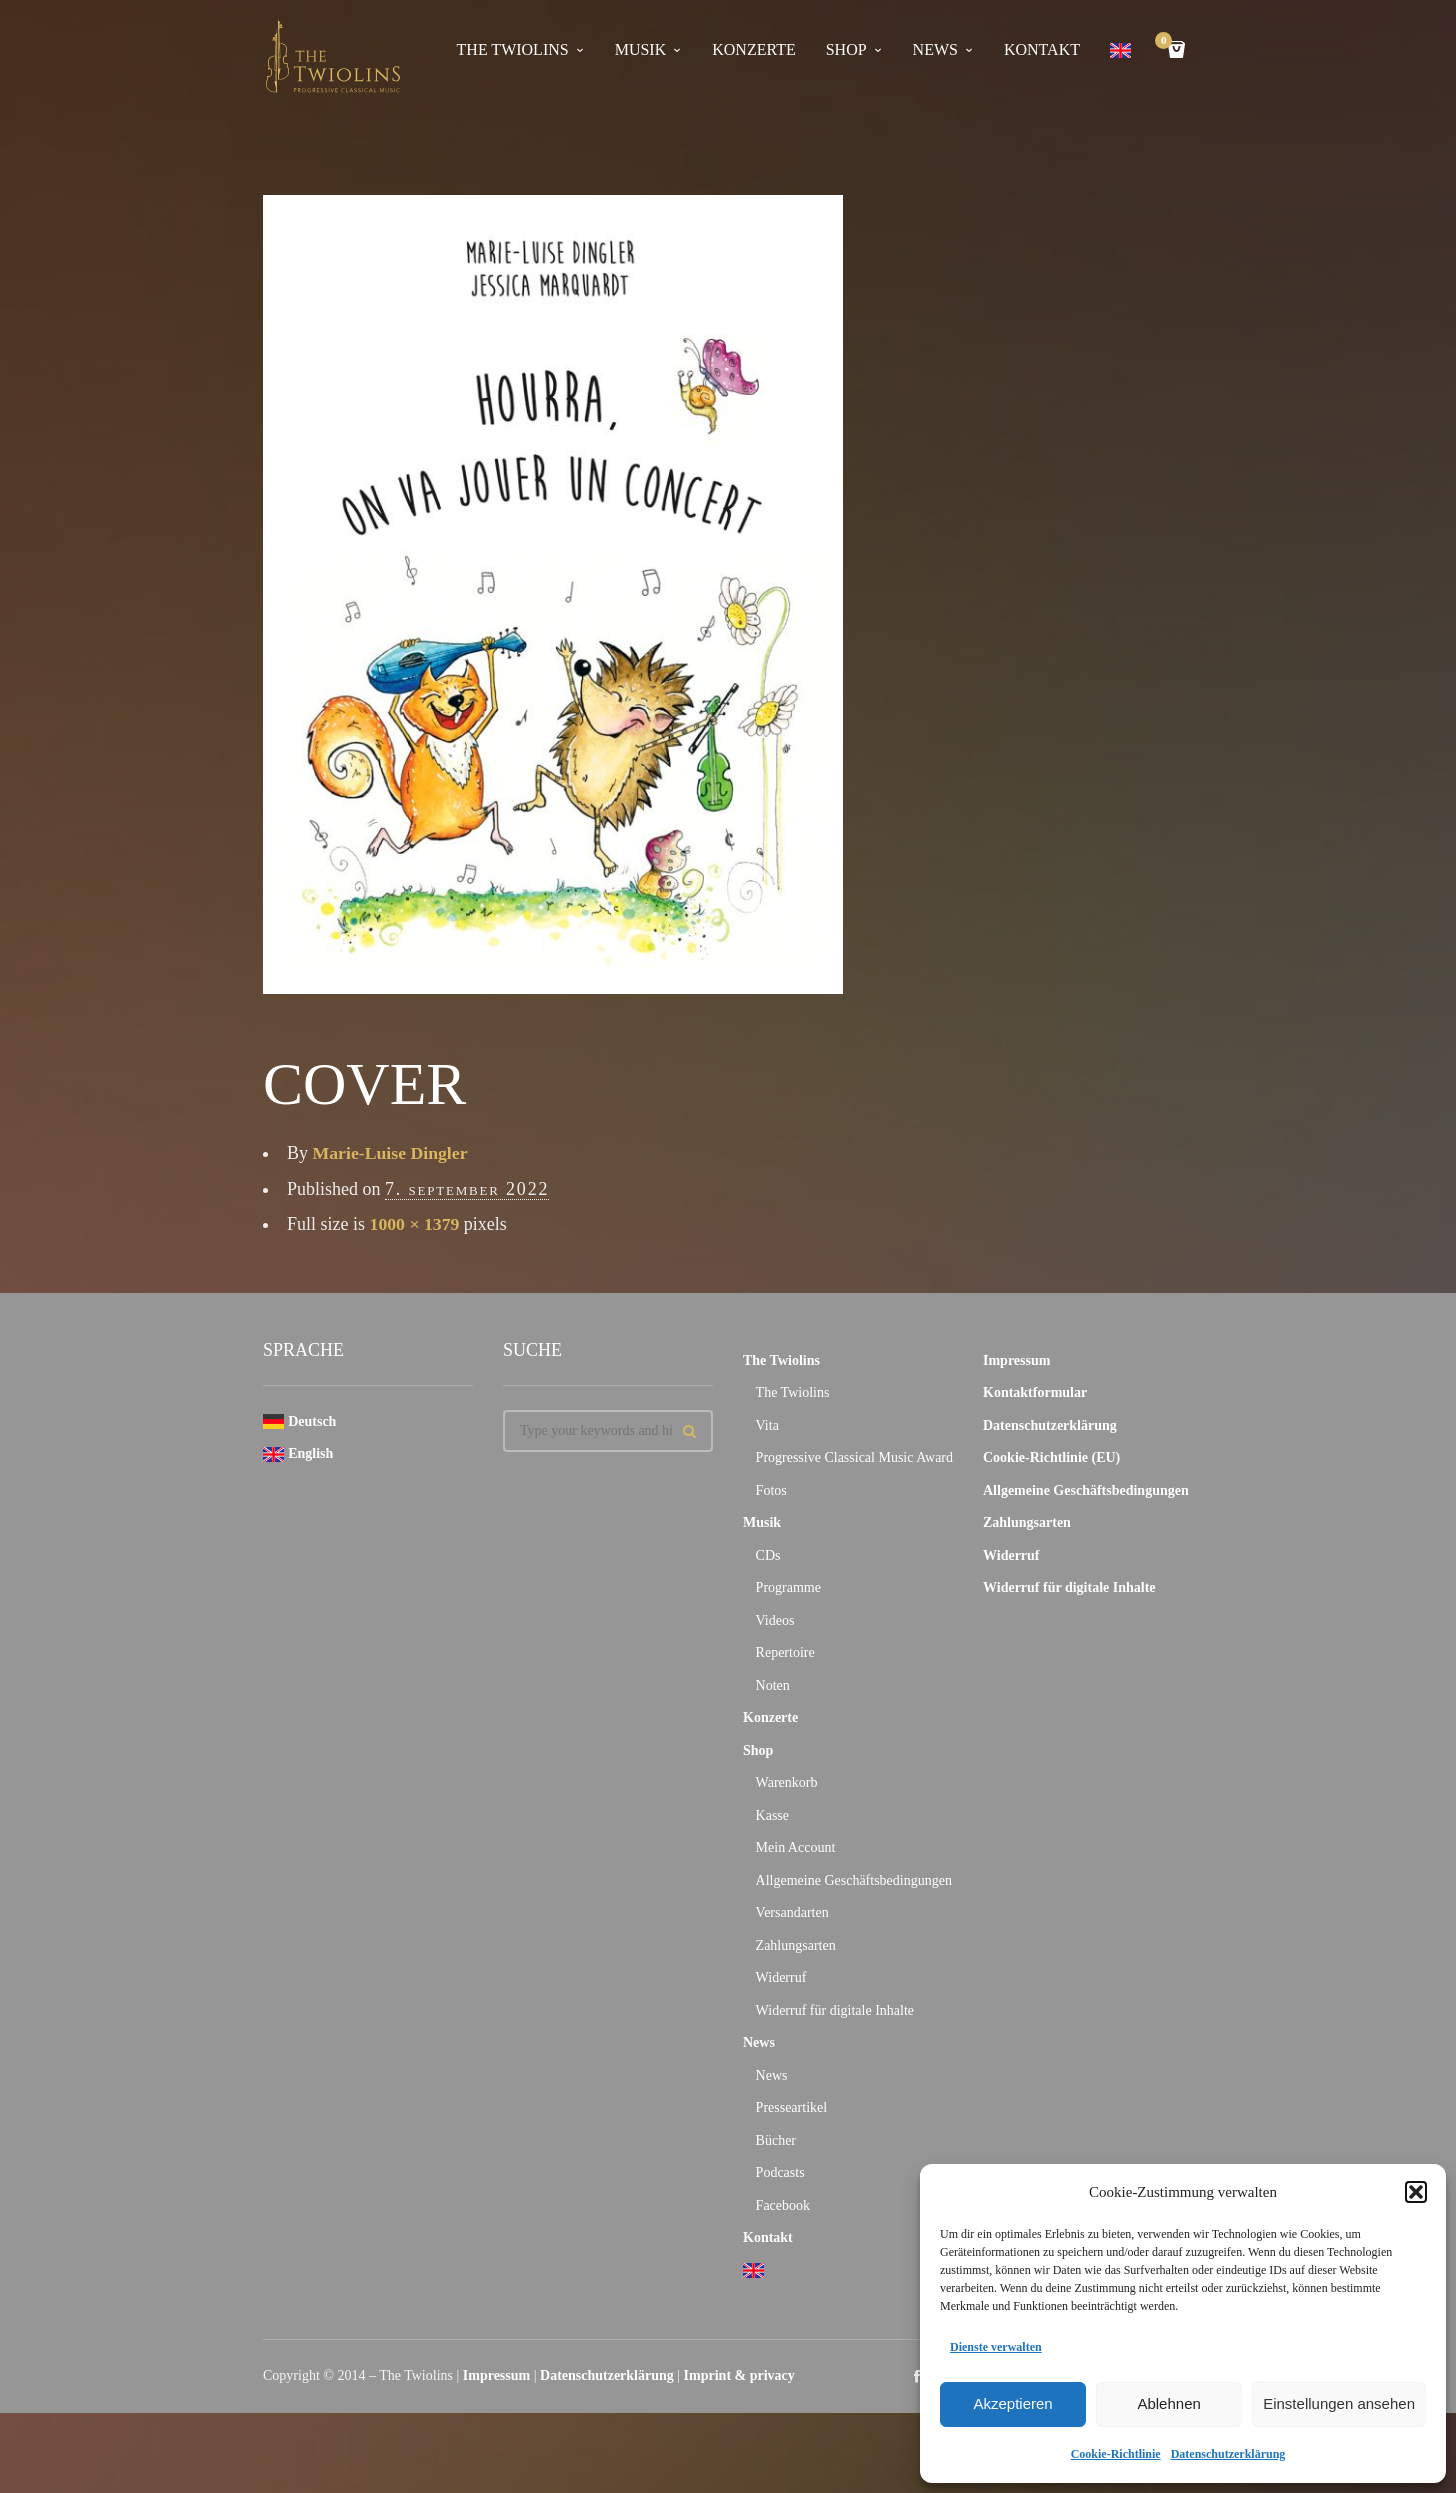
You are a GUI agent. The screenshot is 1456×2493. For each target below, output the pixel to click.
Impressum (1016, 1360)
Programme (788, 1587)
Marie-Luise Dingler (391, 1153)
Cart (1167, 42)
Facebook (783, 2205)
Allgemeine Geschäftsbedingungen (854, 1880)
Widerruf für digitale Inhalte (835, 2010)
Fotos (771, 1490)
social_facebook (917, 2376)
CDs (768, 1555)
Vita (767, 1425)
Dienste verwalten (996, 2347)
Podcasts (780, 2172)
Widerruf (781, 1977)
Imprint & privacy (739, 2375)
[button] (1416, 2192)
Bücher (776, 2140)
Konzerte (753, 49)
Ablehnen (1168, 2403)
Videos (775, 1620)
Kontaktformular (1035, 1392)
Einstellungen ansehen (1339, 2403)
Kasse (772, 1815)
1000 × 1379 (415, 1224)
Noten (773, 1685)
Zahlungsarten (796, 1945)
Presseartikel (792, 2107)
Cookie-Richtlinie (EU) (1051, 1457)
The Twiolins (513, 49)
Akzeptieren (1012, 2403)
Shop (846, 49)
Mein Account (796, 1847)
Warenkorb (787, 1782)
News (935, 49)
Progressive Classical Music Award (854, 1457)
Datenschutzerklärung (1228, 2454)
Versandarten (792, 1912)
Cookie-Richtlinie (1116, 2454)
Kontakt (1042, 49)
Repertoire (785, 1652)
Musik (641, 49)
